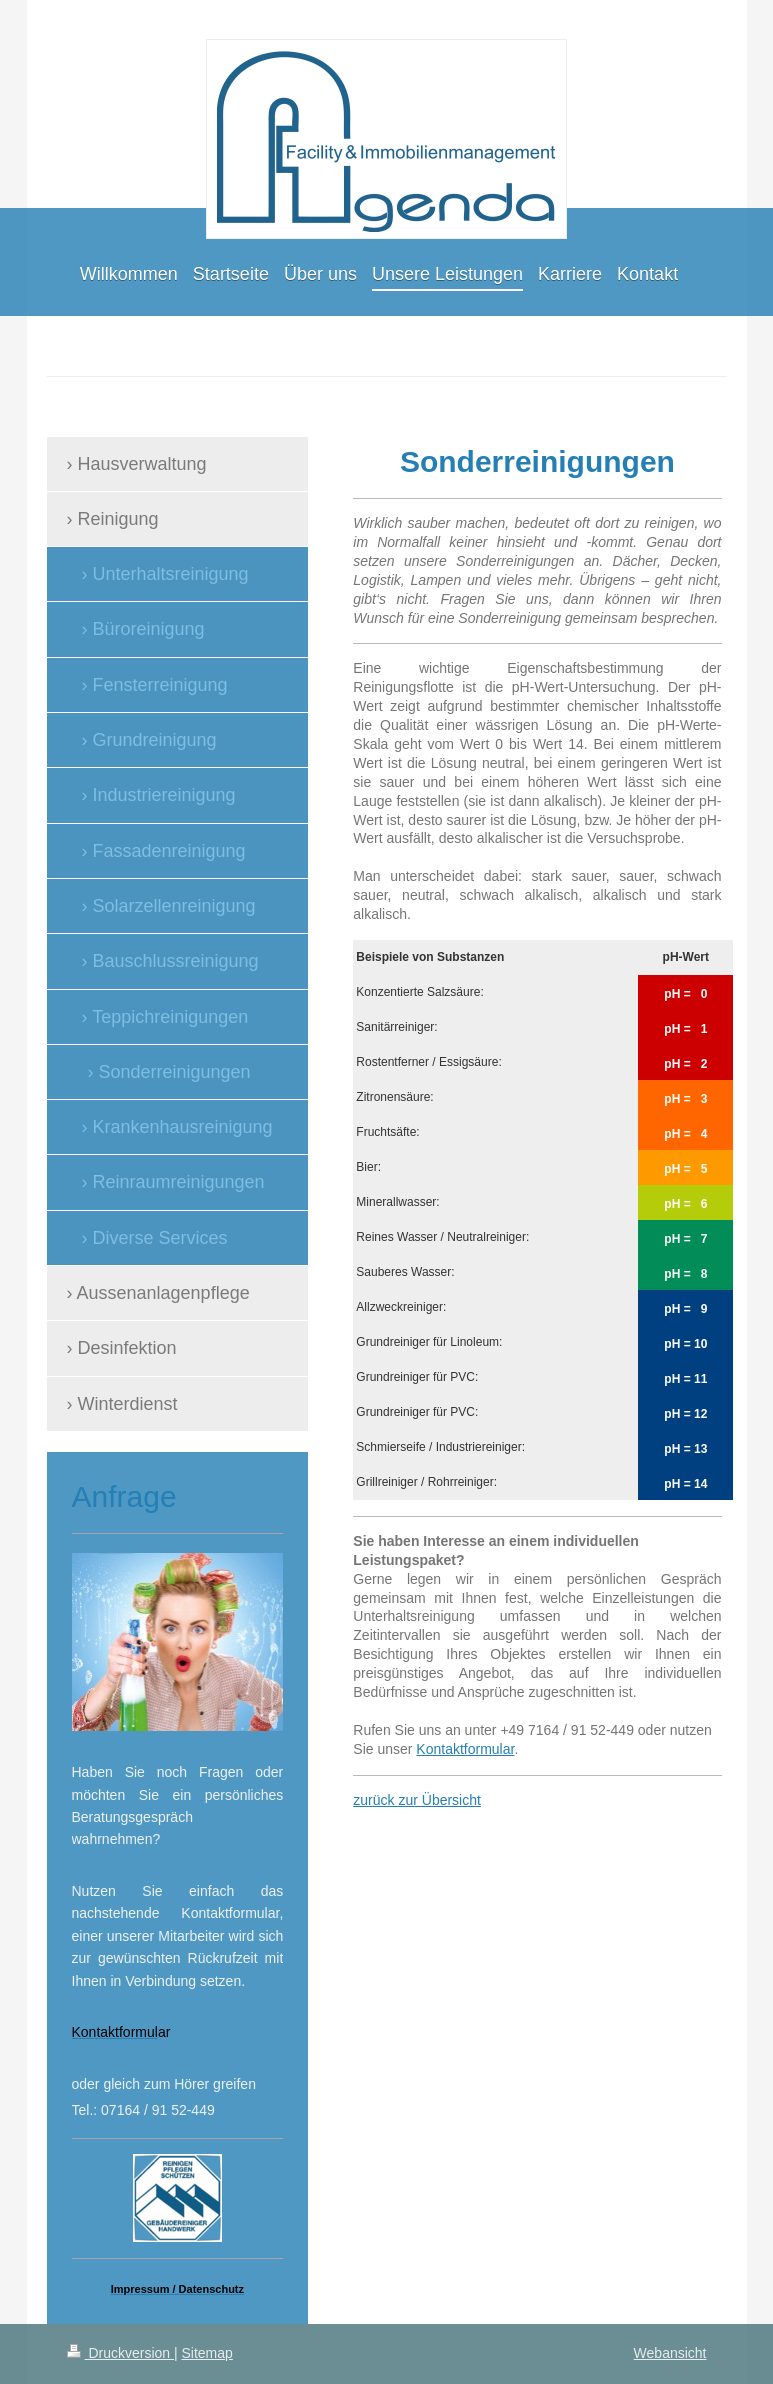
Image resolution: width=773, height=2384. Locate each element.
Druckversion (120, 2353)
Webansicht (670, 2353)
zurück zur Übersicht (417, 1800)
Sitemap (207, 2353)
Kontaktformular (465, 1749)
